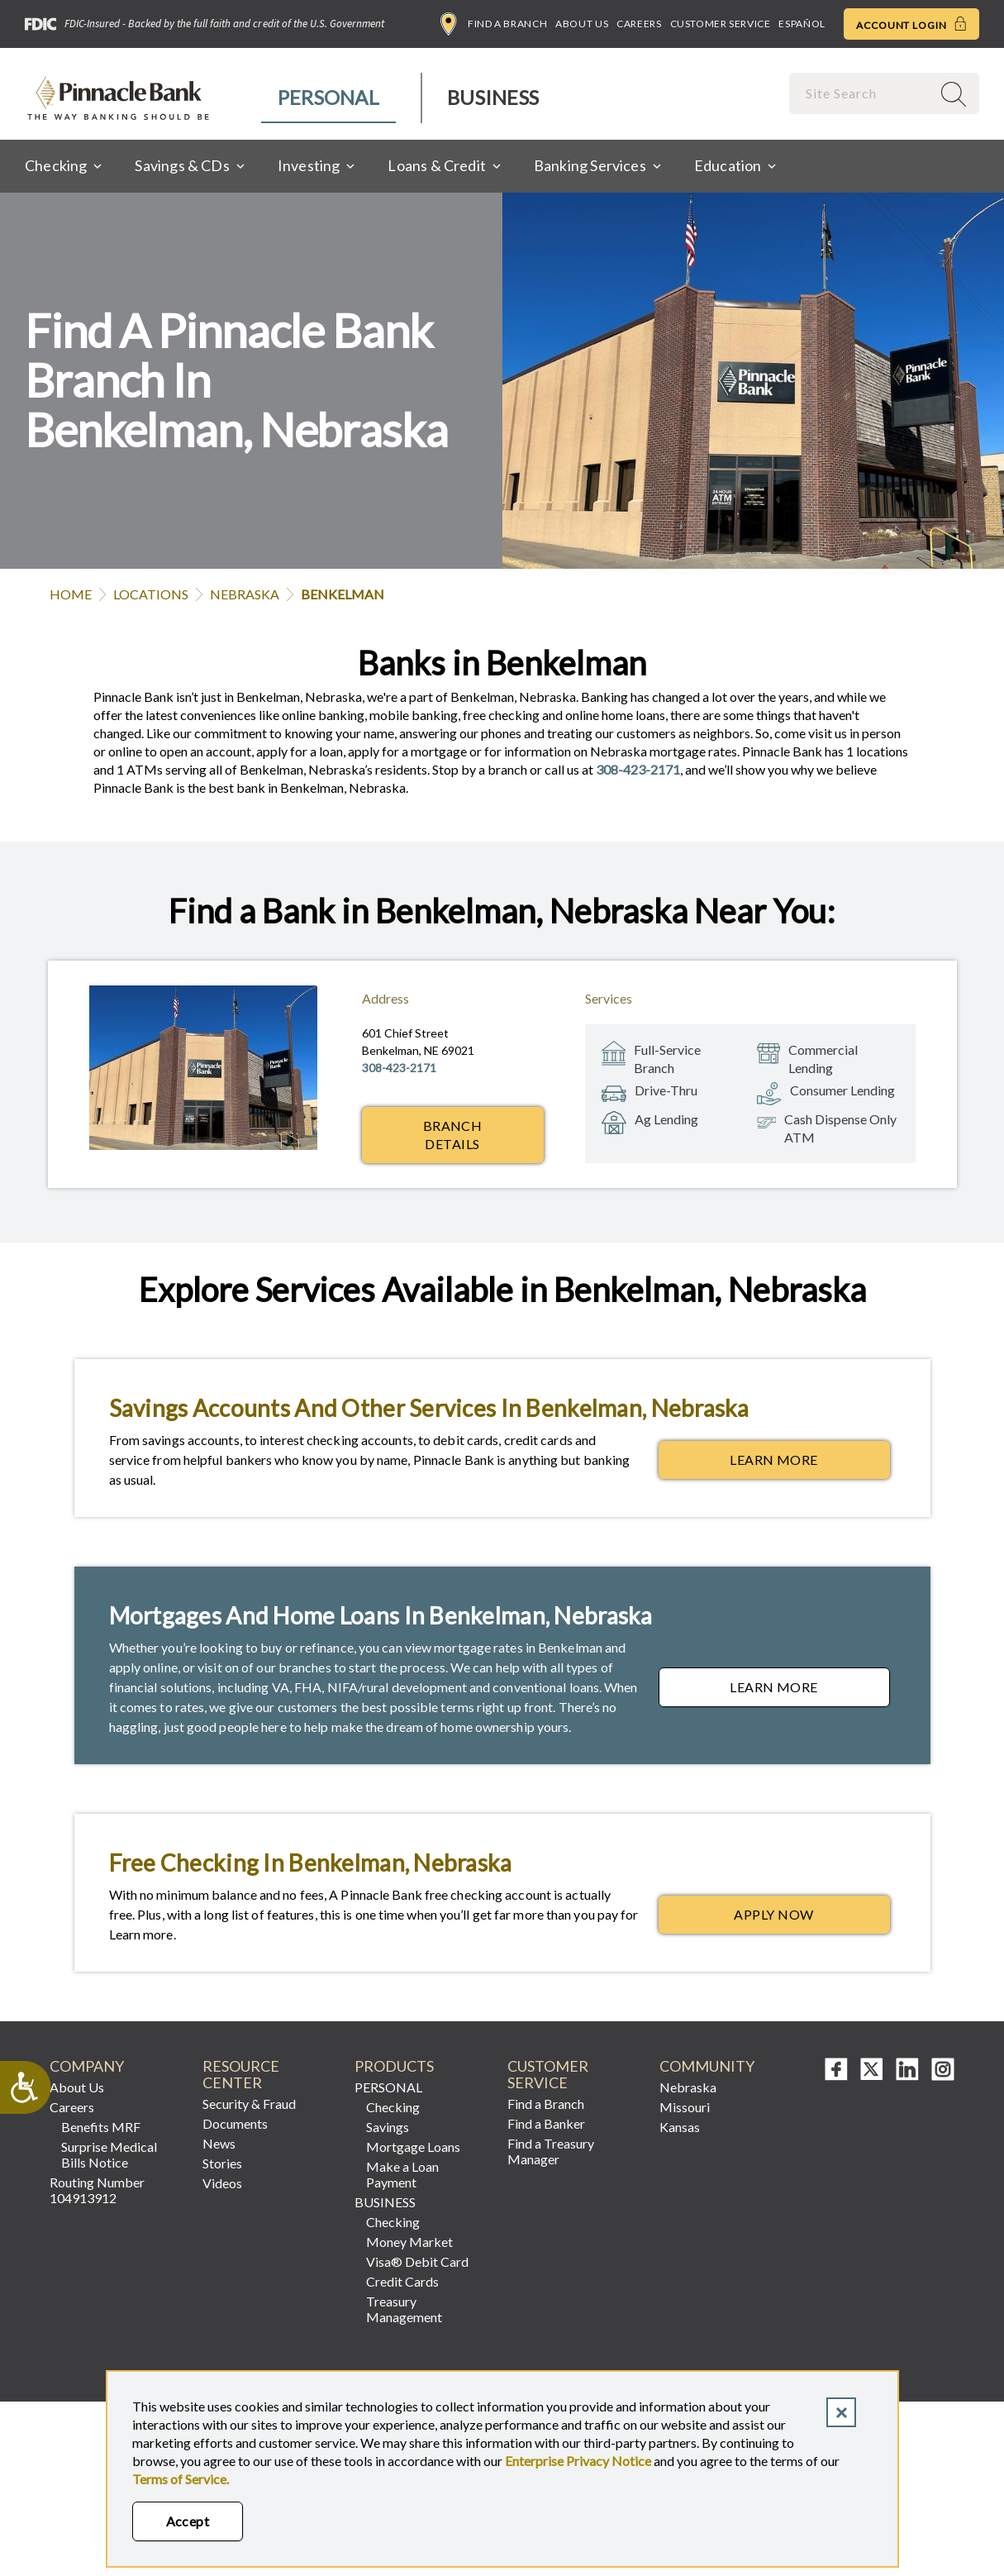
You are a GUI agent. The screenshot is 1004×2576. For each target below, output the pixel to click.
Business (493, 97)
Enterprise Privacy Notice (578, 2461)
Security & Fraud (249, 2103)
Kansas (679, 2127)
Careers (638, 23)
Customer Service (720, 23)
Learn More (809, 1464)
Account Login (911, 24)
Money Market (409, 2241)
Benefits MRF (100, 2127)
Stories (222, 2163)
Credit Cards (402, 2281)
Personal (328, 97)
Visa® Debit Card (417, 2261)
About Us (581, 23)
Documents (235, 2123)
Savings (387, 2127)
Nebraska (244, 594)
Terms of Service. (180, 2479)
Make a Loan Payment (402, 2174)
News (219, 2143)
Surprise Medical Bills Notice (109, 2154)
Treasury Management (404, 2309)
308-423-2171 (638, 769)
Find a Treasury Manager (550, 2151)
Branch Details (453, 1135)
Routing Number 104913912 (97, 2190)
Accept (188, 2521)
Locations (150, 594)
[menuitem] (329, 98)
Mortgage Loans (413, 2146)
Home (71, 594)
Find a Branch (493, 24)
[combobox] (862, 93)
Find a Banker (546, 2123)
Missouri (684, 2107)
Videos (222, 2183)
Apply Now (811, 1918)
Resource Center (240, 2075)
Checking (393, 2107)
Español (801, 23)
